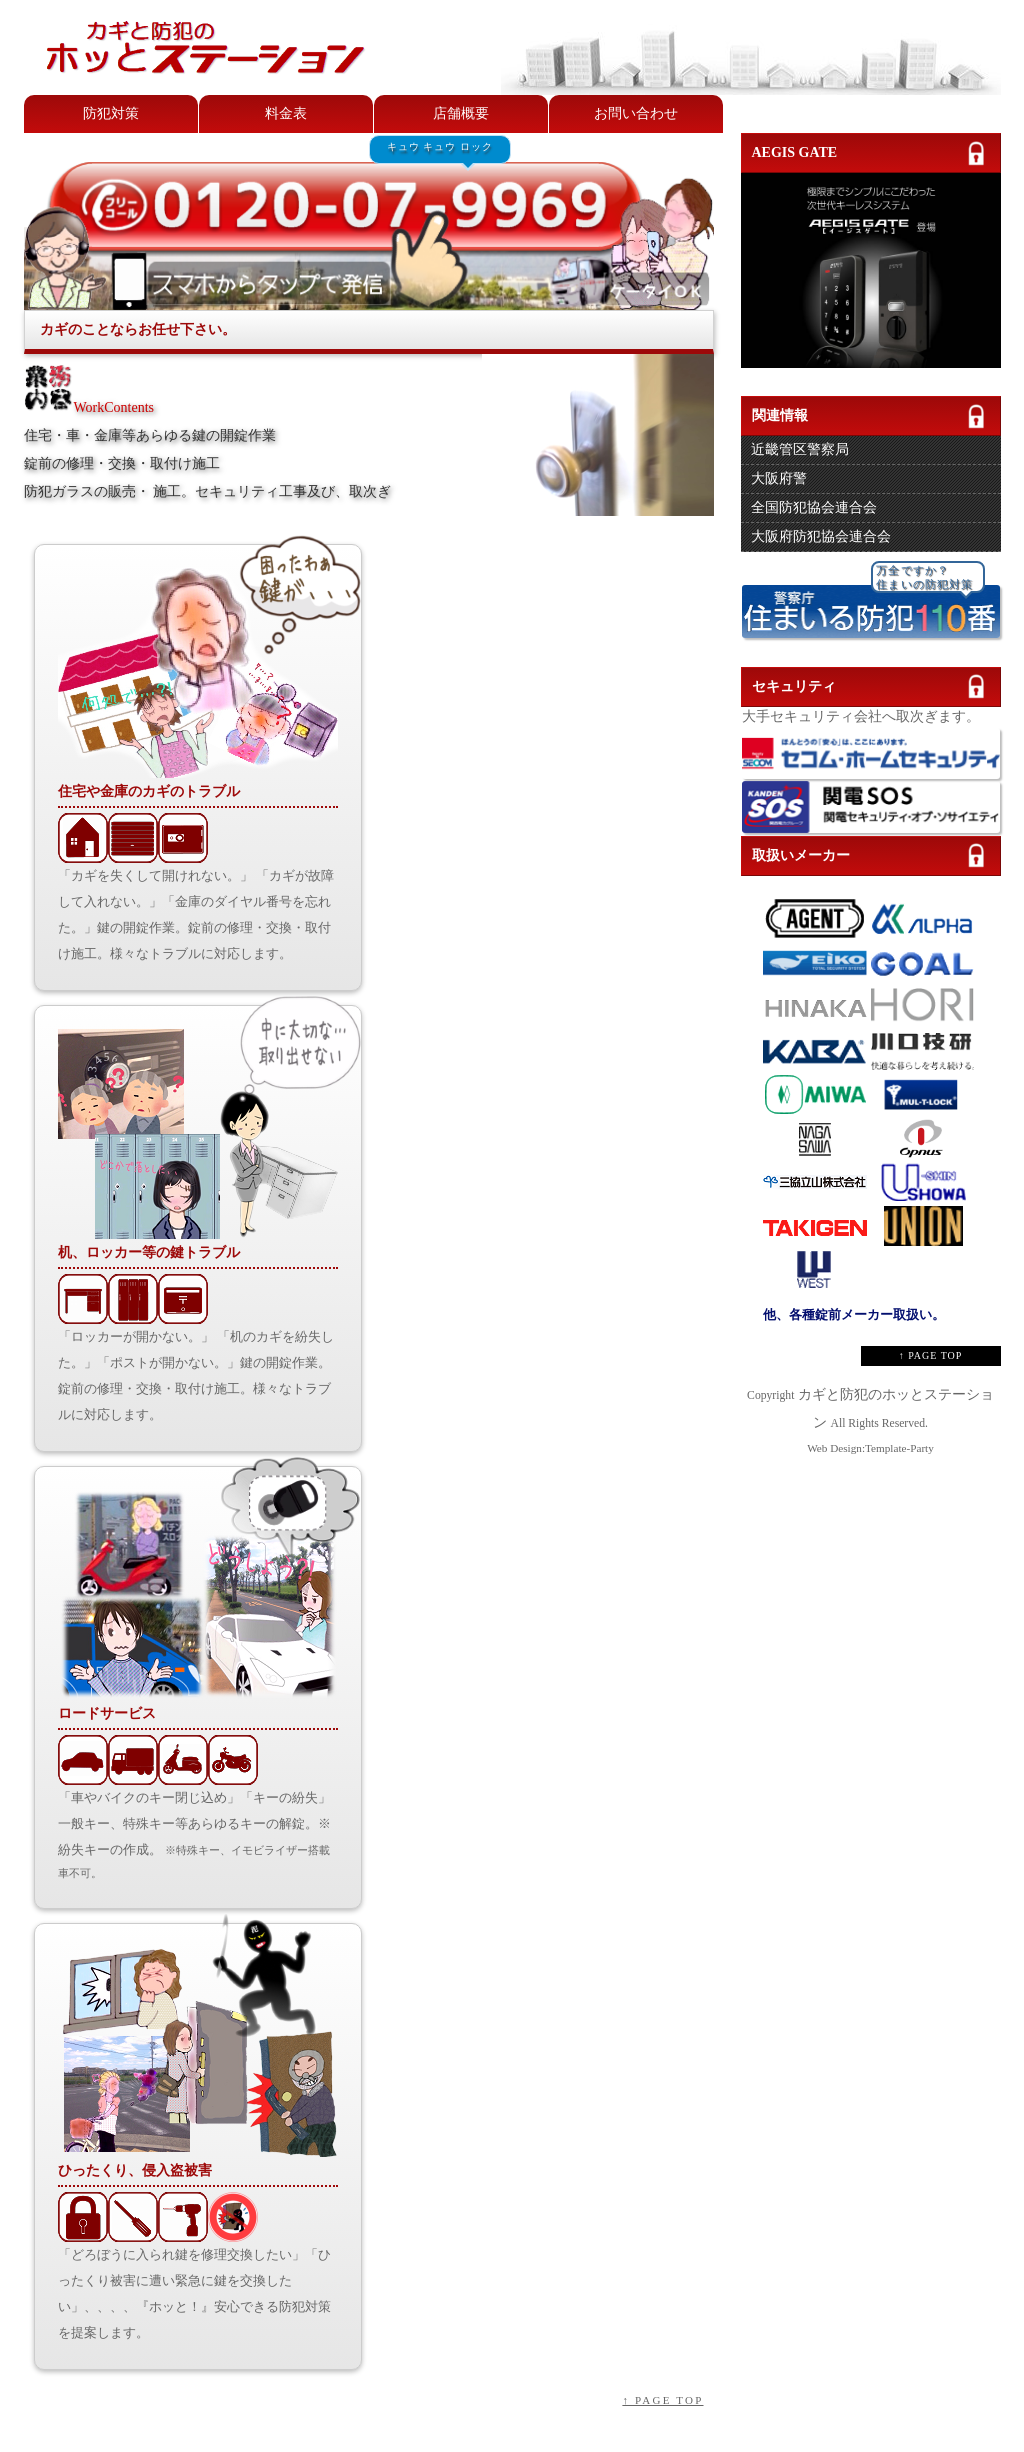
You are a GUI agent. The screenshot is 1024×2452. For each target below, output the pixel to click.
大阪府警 (779, 478)
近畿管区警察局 (800, 449)
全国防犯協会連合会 (814, 507)
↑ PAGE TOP (662, 2400)
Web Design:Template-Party (870, 1448)
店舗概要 (461, 113)
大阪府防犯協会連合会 (821, 536)
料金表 (286, 113)
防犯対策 (111, 113)
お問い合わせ (636, 113)
